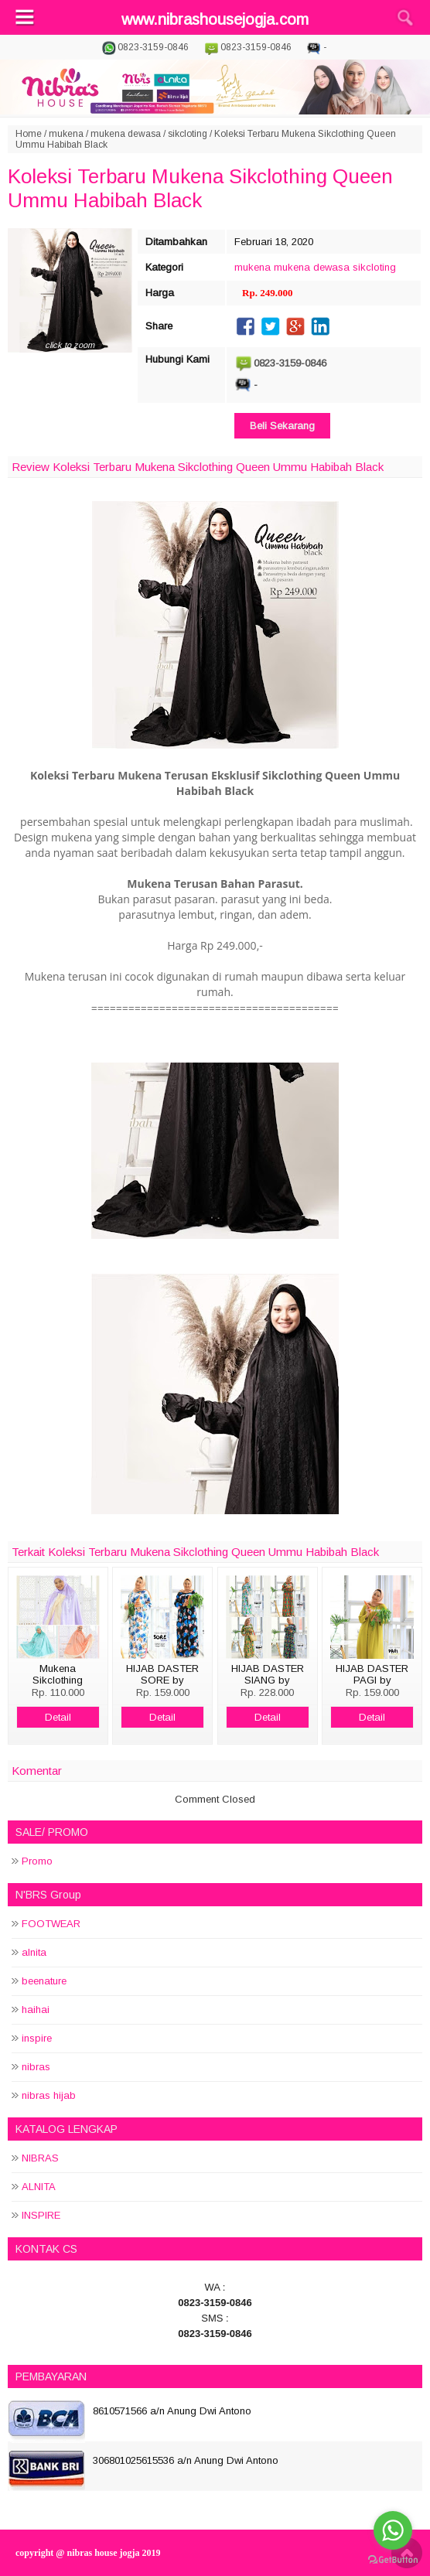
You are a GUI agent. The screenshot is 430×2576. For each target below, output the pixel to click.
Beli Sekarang (282, 426)
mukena (66, 133)
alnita (34, 1952)
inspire (37, 2038)
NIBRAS (40, 2158)
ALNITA (39, 2186)
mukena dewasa (125, 133)
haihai (35, 2009)
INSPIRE (41, 2215)
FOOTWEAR (51, 1923)
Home (28, 133)
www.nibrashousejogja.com (215, 19)
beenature (44, 1981)
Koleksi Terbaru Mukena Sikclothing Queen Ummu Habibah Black (200, 188)
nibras (36, 2067)
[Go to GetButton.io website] (393, 2560)
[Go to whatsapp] (393, 2530)
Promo (37, 1861)
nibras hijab (49, 2095)
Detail (58, 1717)
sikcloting (187, 133)
